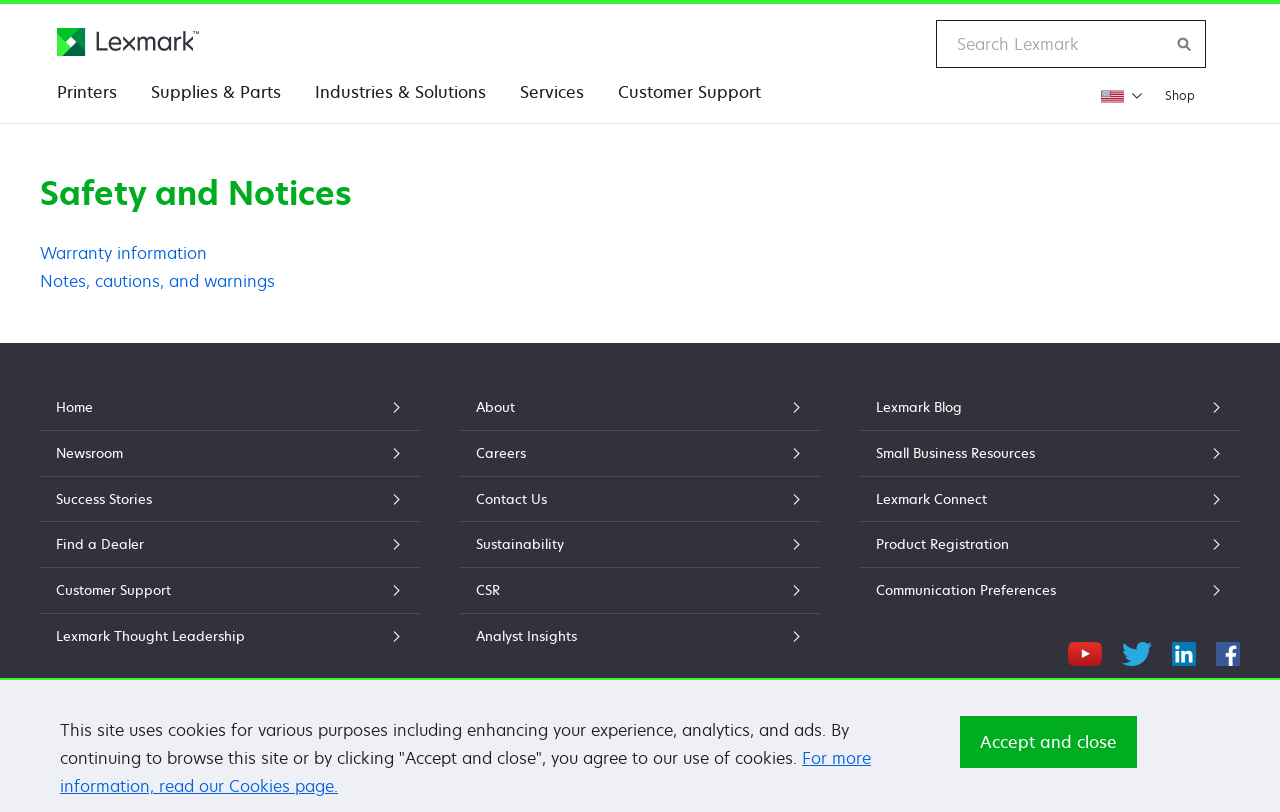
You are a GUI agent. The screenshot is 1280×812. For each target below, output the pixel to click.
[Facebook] (1228, 651)
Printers (87, 92)
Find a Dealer (230, 544)
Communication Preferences (1050, 590)
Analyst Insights (640, 636)
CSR (640, 590)
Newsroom (230, 453)
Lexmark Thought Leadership (230, 636)
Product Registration (1050, 544)
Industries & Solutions (400, 92)
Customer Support (689, 92)
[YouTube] (1085, 651)
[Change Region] (1121, 95)
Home (230, 407)
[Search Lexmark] (1185, 44)
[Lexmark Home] (128, 42)
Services (552, 92)
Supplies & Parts (216, 92)
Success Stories (230, 499)
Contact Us (640, 499)
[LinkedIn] (1184, 651)
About (640, 407)
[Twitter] (1137, 651)
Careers (640, 453)
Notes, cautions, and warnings (157, 281)
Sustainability (640, 544)
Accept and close (1048, 751)
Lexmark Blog (1050, 407)
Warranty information (123, 253)
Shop (1180, 95)
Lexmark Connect (1050, 499)
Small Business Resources (1050, 453)
